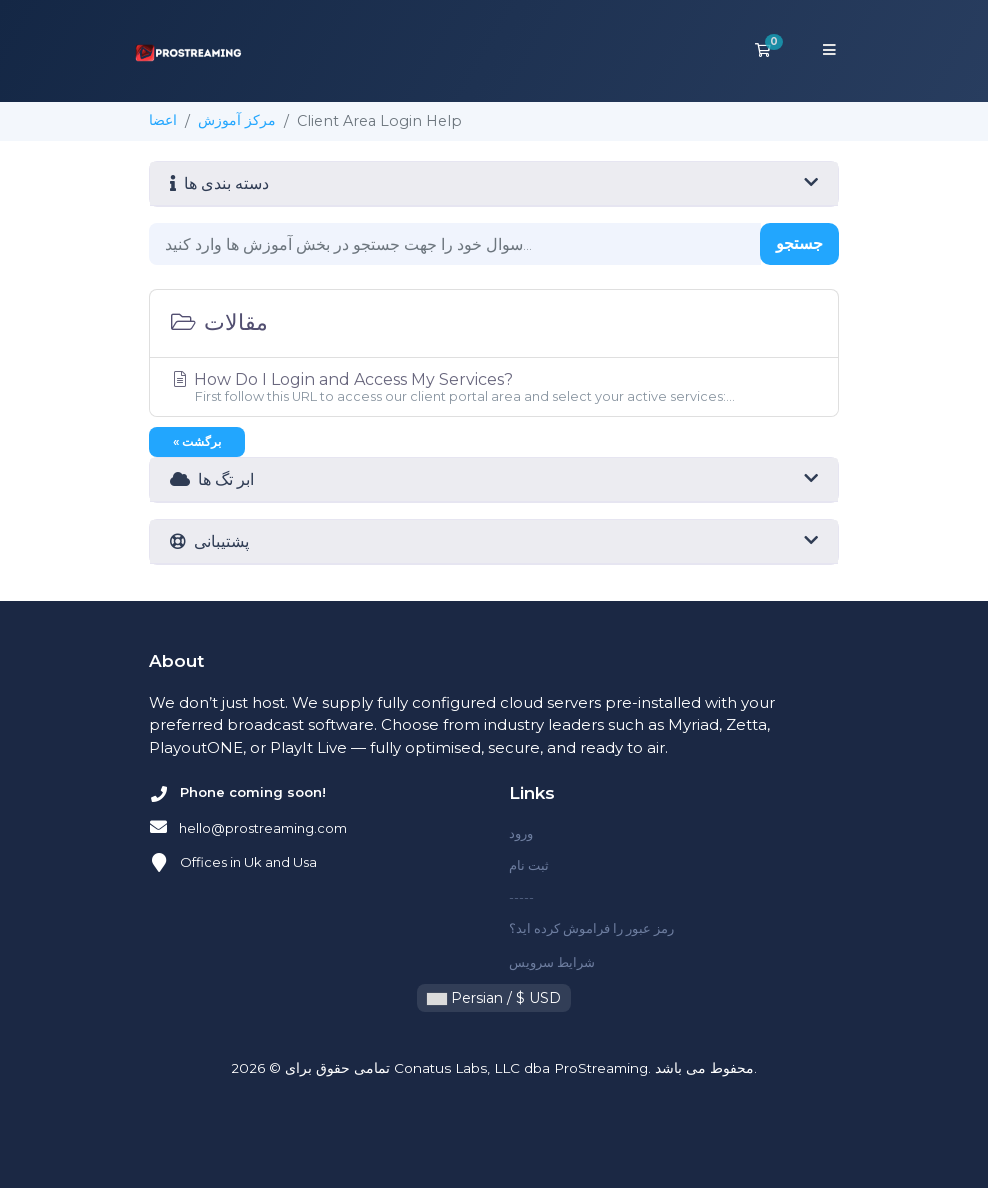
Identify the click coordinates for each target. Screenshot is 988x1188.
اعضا (163, 120)
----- (521, 897)
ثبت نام (529, 865)
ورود (521, 833)
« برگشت (197, 441)
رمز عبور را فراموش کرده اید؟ (591, 928)
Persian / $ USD (494, 998)
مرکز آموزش (237, 120)
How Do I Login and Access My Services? (494, 387)
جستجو (799, 243)
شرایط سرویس (552, 962)
